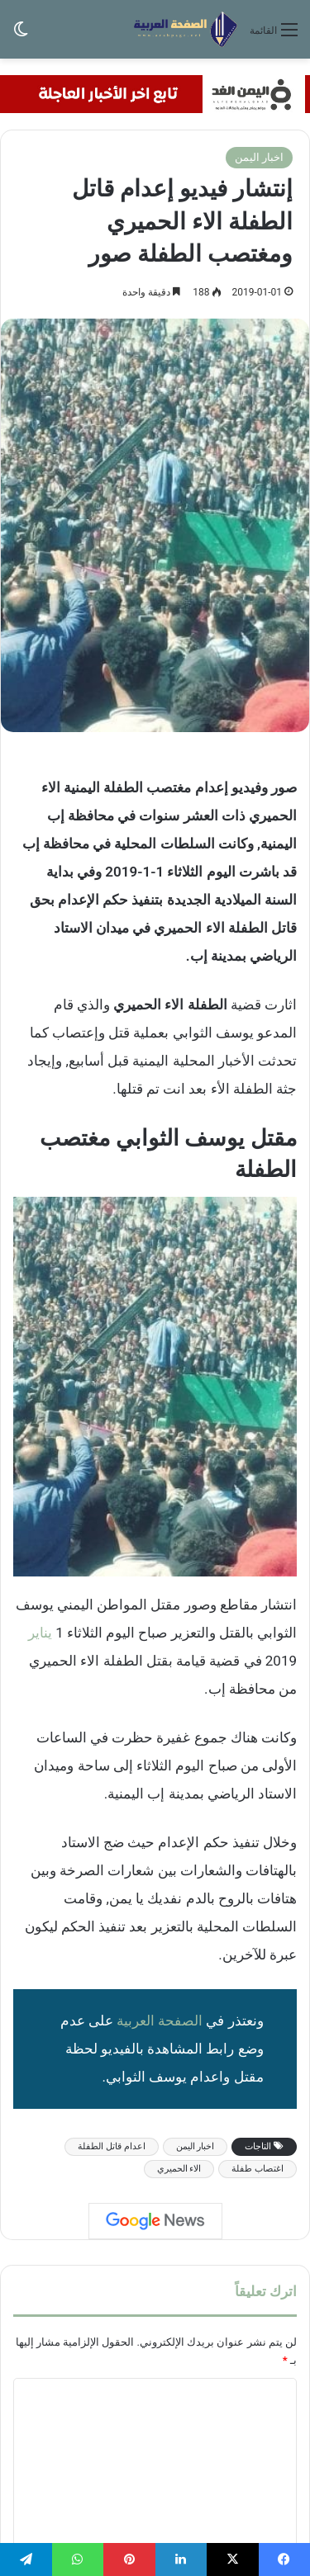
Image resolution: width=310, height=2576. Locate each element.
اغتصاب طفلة (257, 2168)
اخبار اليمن (259, 157)
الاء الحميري (179, 2168)
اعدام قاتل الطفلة (111, 2146)
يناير (40, 1632)
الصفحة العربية (160, 2020)
